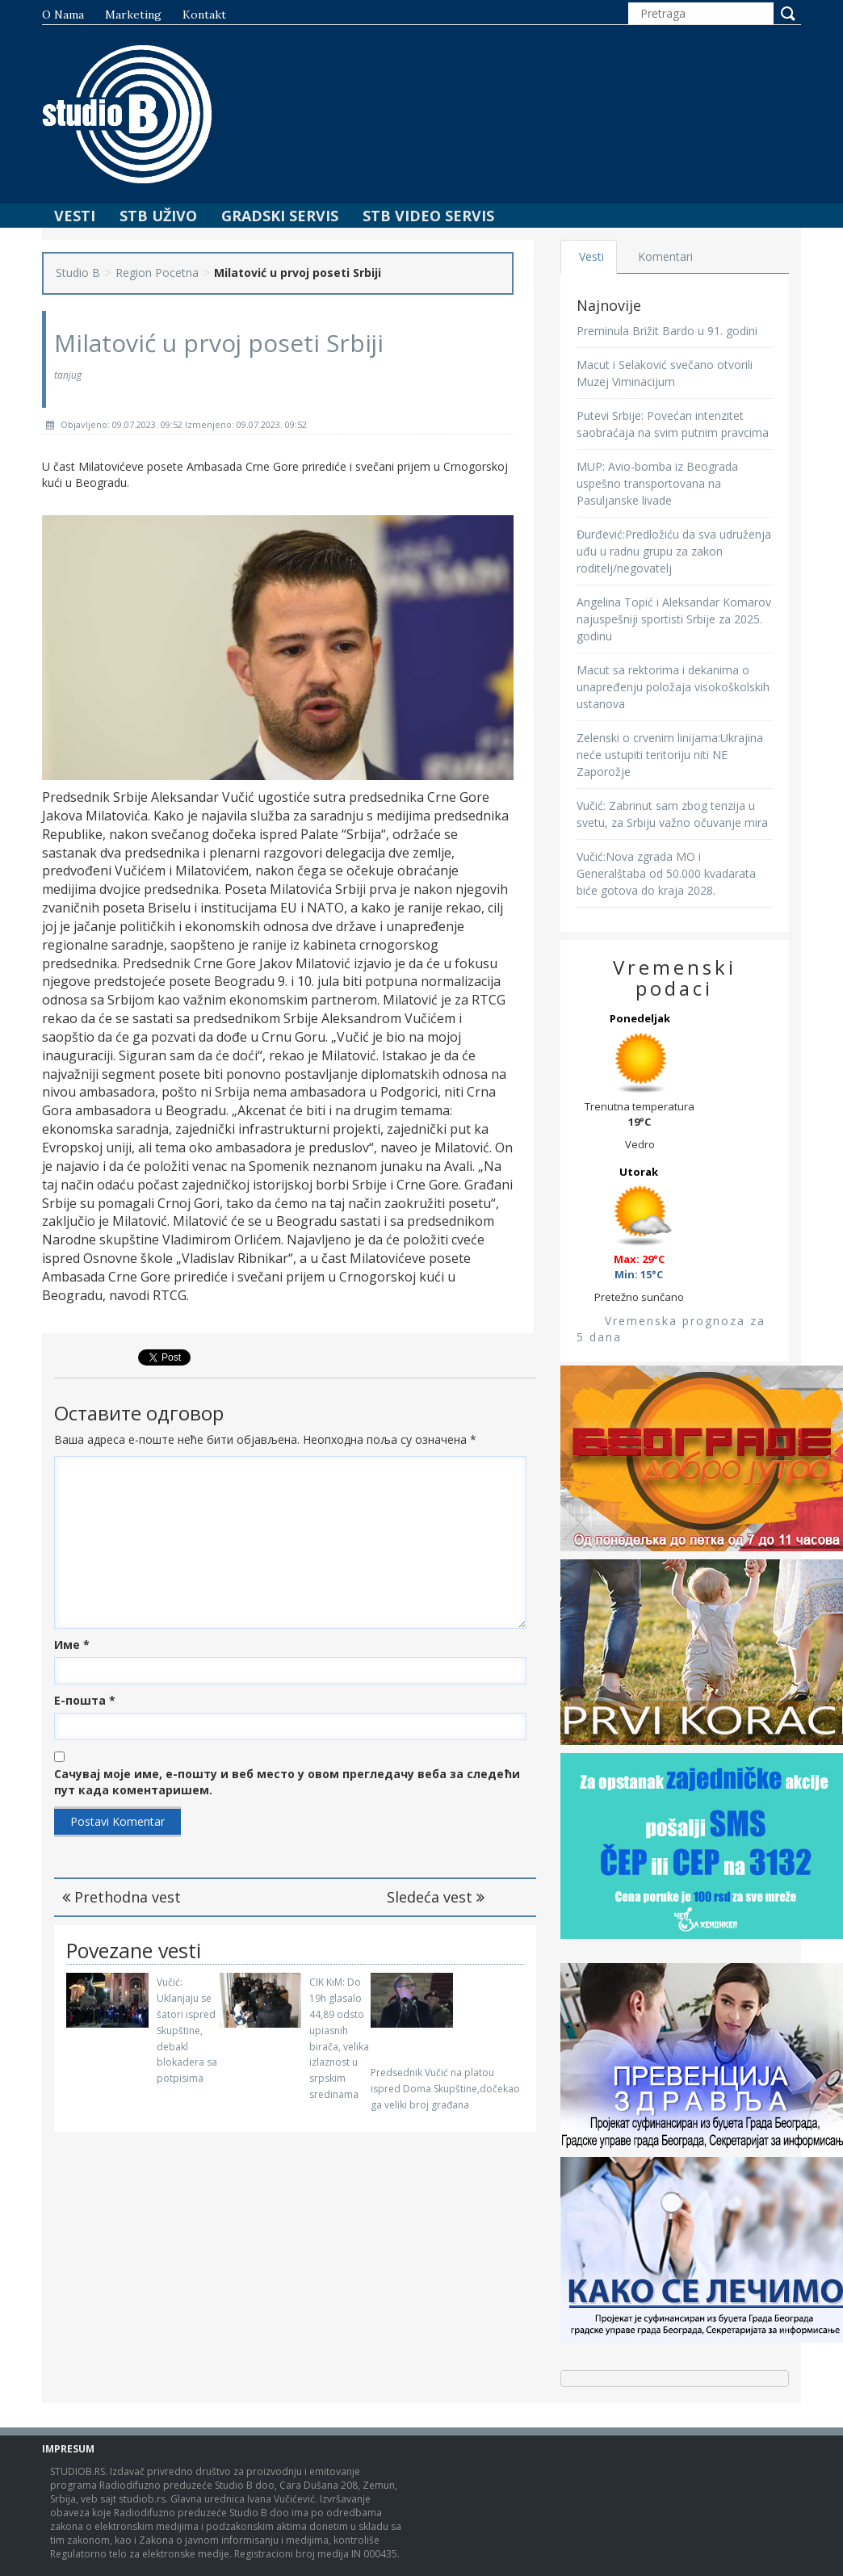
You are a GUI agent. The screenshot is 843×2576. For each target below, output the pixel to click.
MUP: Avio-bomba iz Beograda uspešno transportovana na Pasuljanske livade (657, 483)
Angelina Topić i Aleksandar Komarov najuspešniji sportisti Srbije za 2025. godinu (674, 619)
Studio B (78, 272)
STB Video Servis (428, 215)
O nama (63, 14)
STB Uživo (158, 215)
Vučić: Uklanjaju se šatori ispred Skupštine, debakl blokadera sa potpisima (187, 2030)
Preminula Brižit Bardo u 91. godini (667, 330)
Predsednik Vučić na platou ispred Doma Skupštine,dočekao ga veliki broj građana (445, 2089)
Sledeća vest (435, 1897)
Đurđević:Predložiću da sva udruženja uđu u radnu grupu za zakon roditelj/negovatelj (674, 551)
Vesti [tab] (592, 256)
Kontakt (204, 14)
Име (72, 1644)
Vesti (74, 215)
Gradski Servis (279, 215)
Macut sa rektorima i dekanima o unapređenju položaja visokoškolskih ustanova (673, 686)
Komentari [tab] (666, 256)
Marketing (133, 14)
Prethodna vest (121, 1897)
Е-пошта (84, 1700)
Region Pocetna (157, 272)
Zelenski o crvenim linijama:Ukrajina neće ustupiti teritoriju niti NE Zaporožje (670, 754)
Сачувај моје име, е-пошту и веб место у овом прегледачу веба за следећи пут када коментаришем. (287, 1782)
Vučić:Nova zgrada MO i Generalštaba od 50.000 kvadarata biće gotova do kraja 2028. (666, 873)
